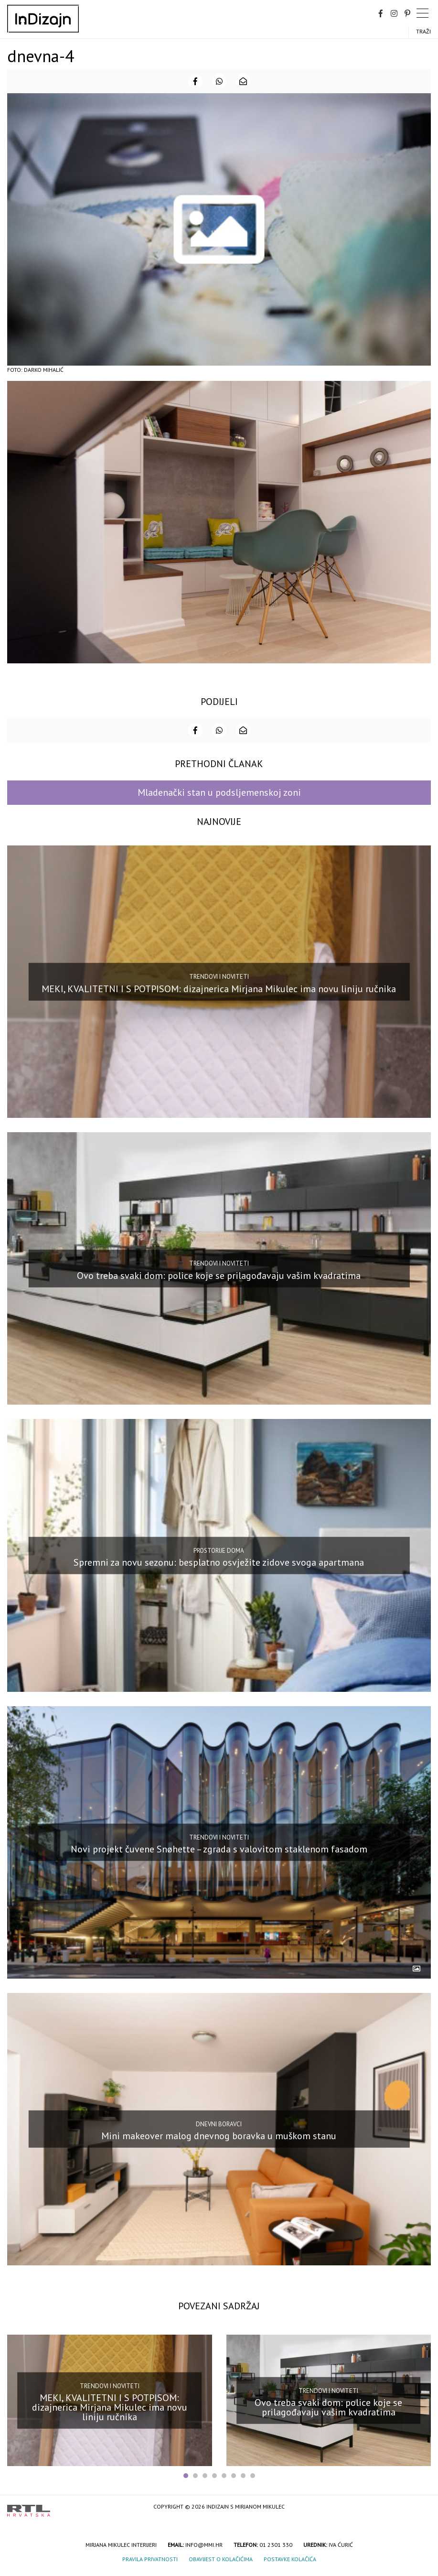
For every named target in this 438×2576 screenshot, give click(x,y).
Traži (423, 31)
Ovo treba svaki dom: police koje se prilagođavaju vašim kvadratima (219, 1275)
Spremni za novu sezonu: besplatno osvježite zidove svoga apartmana (219, 1562)
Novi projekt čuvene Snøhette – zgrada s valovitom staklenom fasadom (219, 1849)
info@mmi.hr (204, 2544)
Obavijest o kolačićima (221, 2559)
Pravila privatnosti (150, 2559)
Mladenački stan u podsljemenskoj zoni (219, 792)
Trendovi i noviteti (219, 977)
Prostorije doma (218, 1550)
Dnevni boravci (219, 2124)
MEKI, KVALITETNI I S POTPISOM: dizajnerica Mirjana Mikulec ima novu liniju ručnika (219, 988)
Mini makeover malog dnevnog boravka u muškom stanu (218, 2136)
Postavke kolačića (290, 2559)
